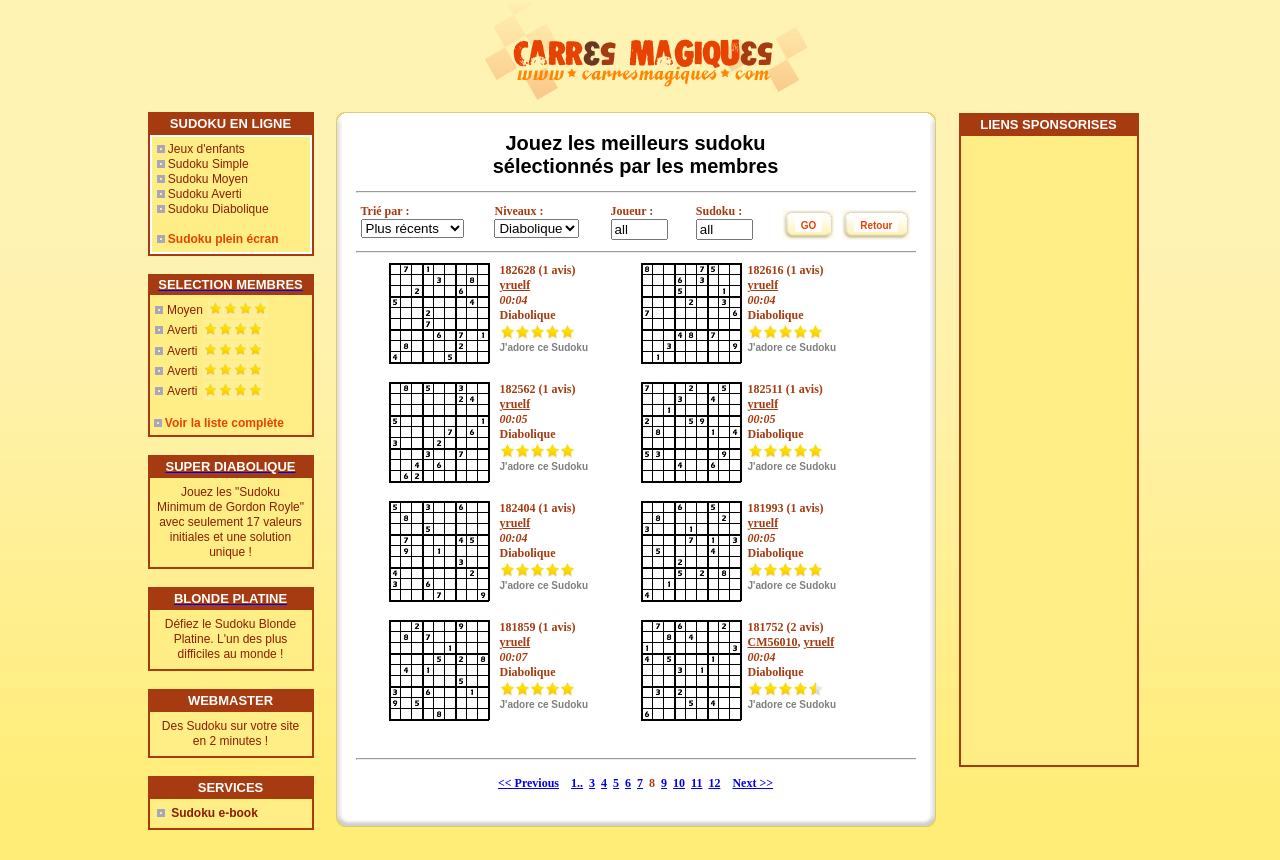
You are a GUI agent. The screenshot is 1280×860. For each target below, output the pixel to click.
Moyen (185, 310)
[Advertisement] (1048, 458)
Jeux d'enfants (206, 149)
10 (679, 783)
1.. (577, 783)
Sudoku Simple (208, 164)
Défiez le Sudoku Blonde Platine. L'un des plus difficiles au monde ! (230, 639)
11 (696, 783)
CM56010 (773, 642)
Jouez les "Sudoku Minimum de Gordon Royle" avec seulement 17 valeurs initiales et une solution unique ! (230, 522)
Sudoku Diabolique (218, 209)
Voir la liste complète (224, 423)
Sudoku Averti (205, 194)
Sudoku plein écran (223, 239)
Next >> (752, 783)
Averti (182, 330)
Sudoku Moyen (208, 179)
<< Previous (528, 783)
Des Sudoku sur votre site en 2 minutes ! (230, 733)
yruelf (515, 285)
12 (714, 783)
